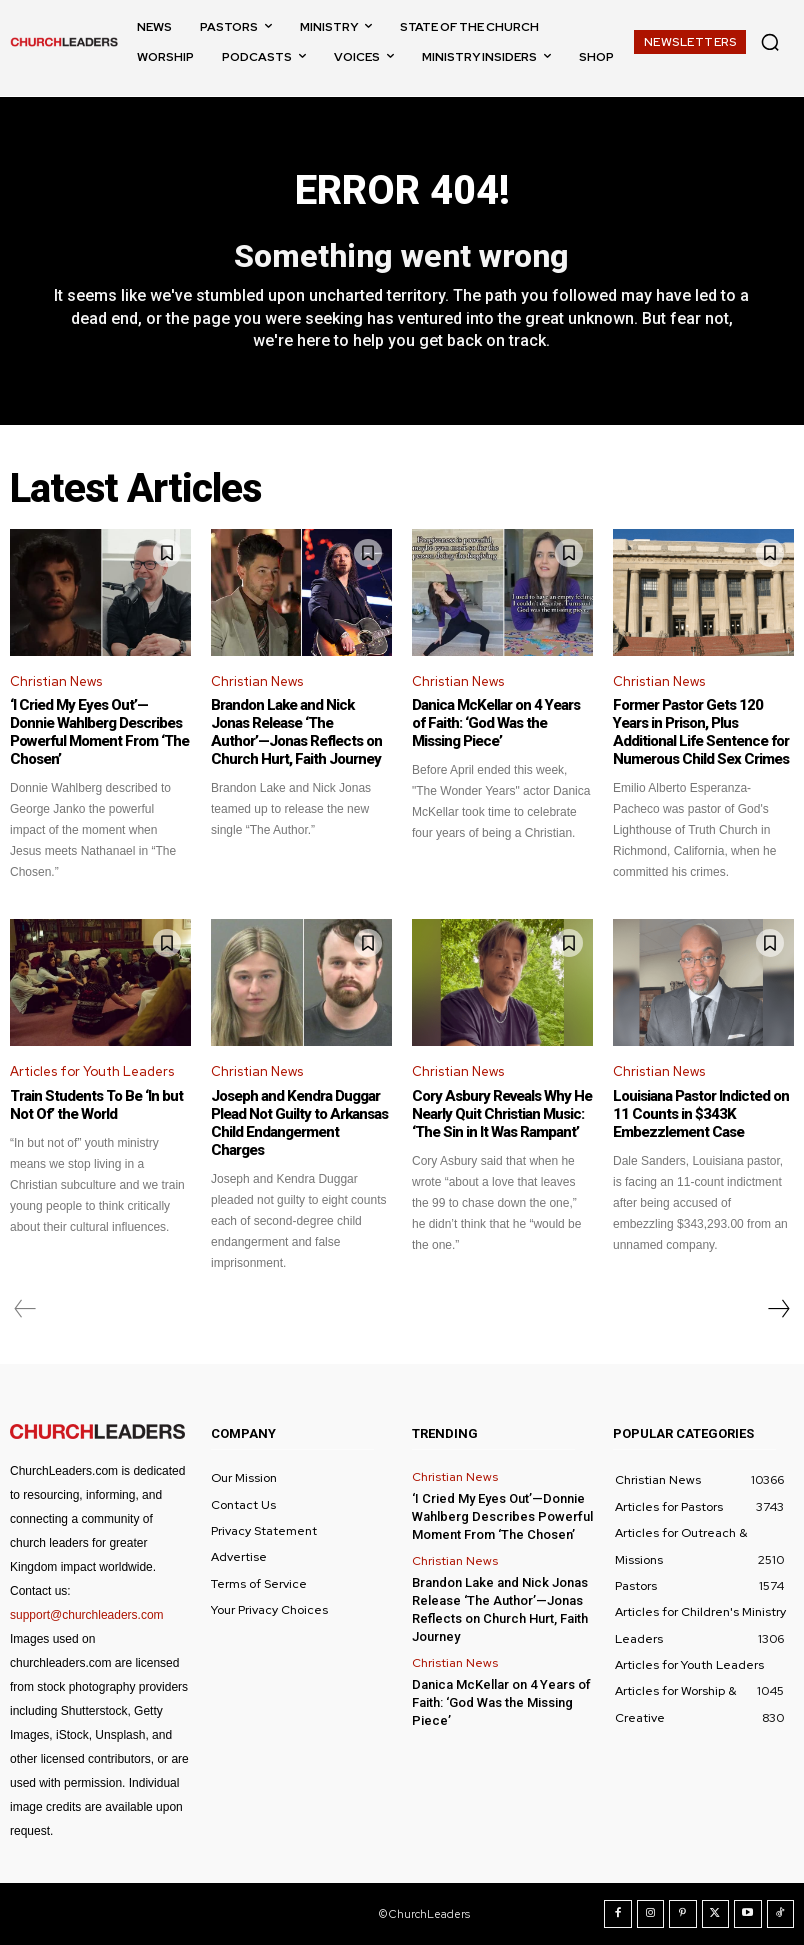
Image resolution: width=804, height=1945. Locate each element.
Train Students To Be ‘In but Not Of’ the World (96, 1105)
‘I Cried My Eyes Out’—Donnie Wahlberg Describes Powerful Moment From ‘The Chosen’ (99, 732)
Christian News (56, 680)
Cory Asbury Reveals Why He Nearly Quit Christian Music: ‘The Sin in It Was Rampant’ (502, 1114)
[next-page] (778, 1309)
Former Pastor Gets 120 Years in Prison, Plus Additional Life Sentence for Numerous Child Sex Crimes (701, 732)
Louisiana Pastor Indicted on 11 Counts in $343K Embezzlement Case (701, 1114)
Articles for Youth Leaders (92, 1071)
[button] (770, 42)
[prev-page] (25, 1309)
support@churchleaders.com (87, 1615)
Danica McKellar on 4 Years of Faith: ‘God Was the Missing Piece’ (496, 723)
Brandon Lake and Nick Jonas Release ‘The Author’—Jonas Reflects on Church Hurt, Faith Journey (296, 732)
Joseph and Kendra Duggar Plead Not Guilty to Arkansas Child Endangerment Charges (299, 1123)
